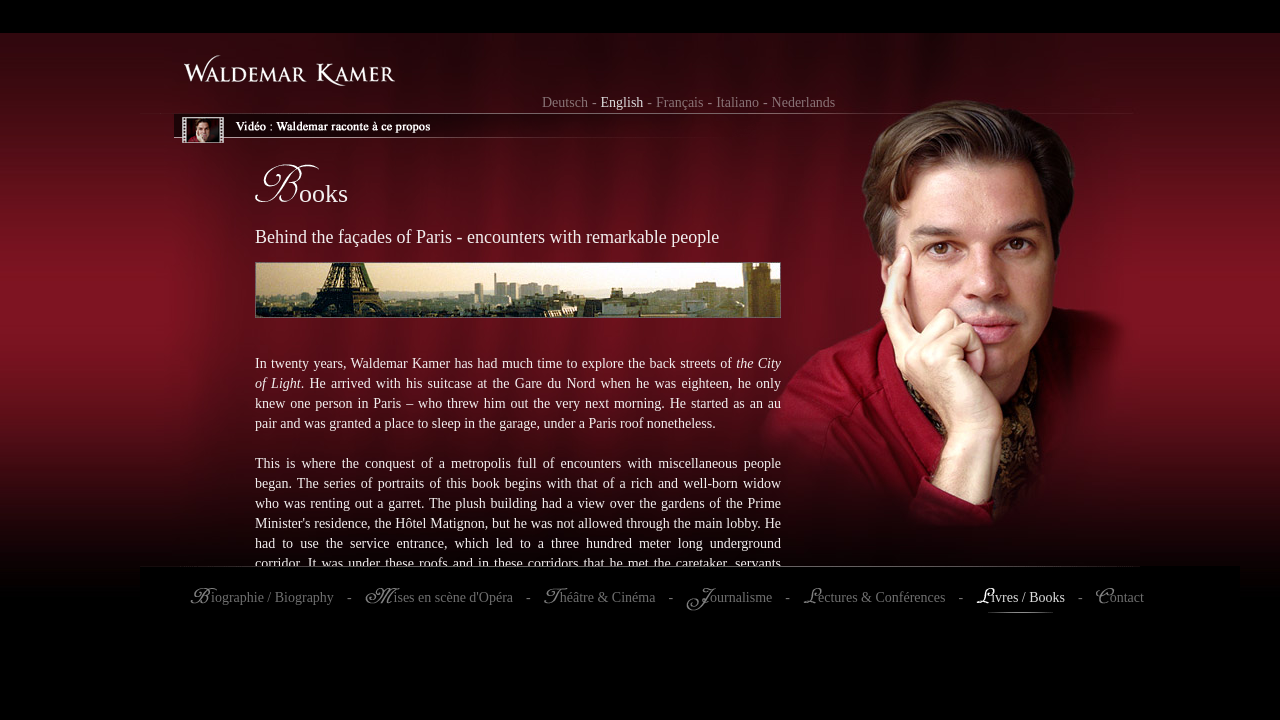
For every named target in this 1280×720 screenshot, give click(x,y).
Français (679, 102)
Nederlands (804, 102)
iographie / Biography (272, 597)
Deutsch (565, 102)
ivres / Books (1028, 597)
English (622, 102)
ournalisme (741, 597)
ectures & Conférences (882, 597)
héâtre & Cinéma (608, 597)
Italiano (737, 102)
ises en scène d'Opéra (454, 597)
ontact (1127, 597)
